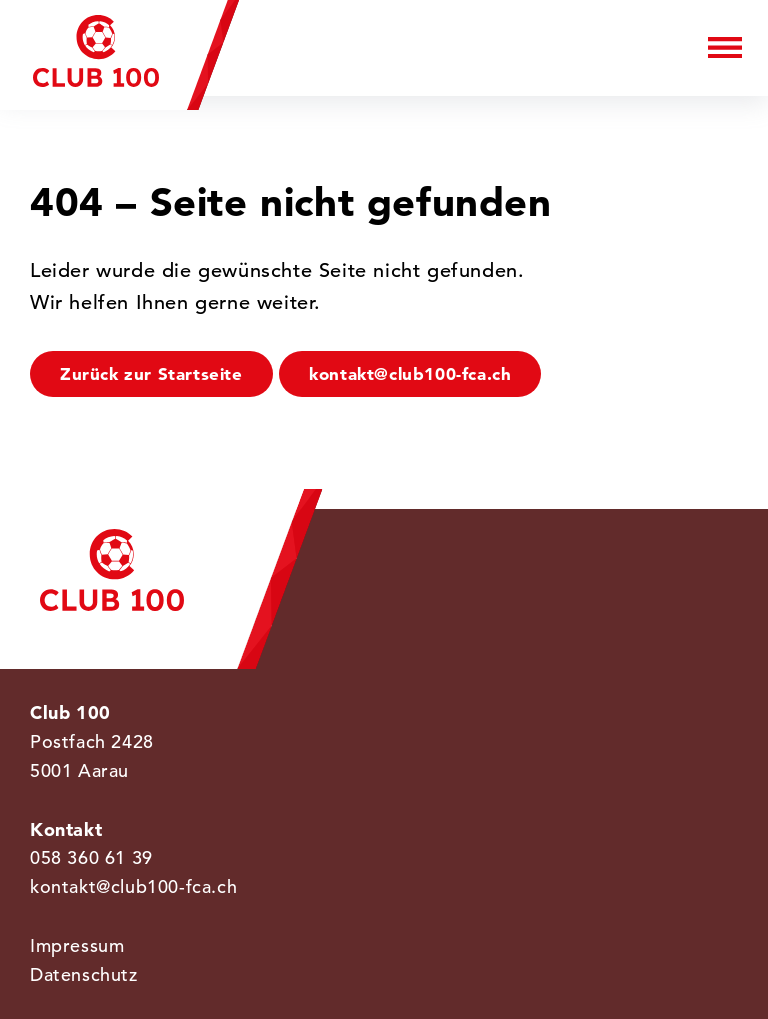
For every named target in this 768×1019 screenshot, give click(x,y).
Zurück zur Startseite (151, 373)
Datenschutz (84, 974)
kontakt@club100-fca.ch (410, 373)
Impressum (77, 945)
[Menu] (725, 46)
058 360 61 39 (91, 857)
